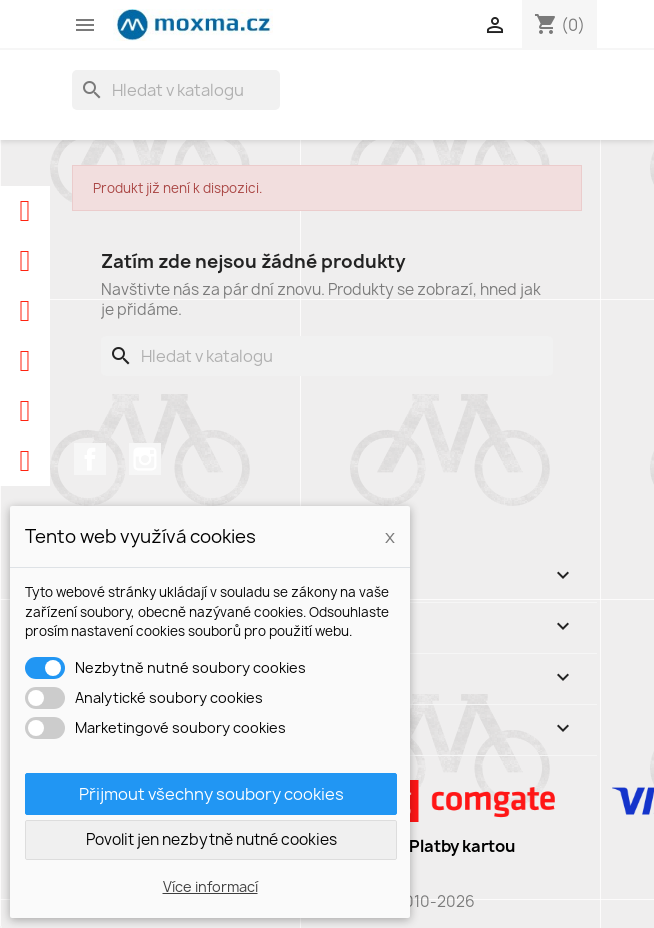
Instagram (145, 459)
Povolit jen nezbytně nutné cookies (211, 839)
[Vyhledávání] (176, 90)
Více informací (210, 886)
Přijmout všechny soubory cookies (211, 794)
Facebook (90, 459)
